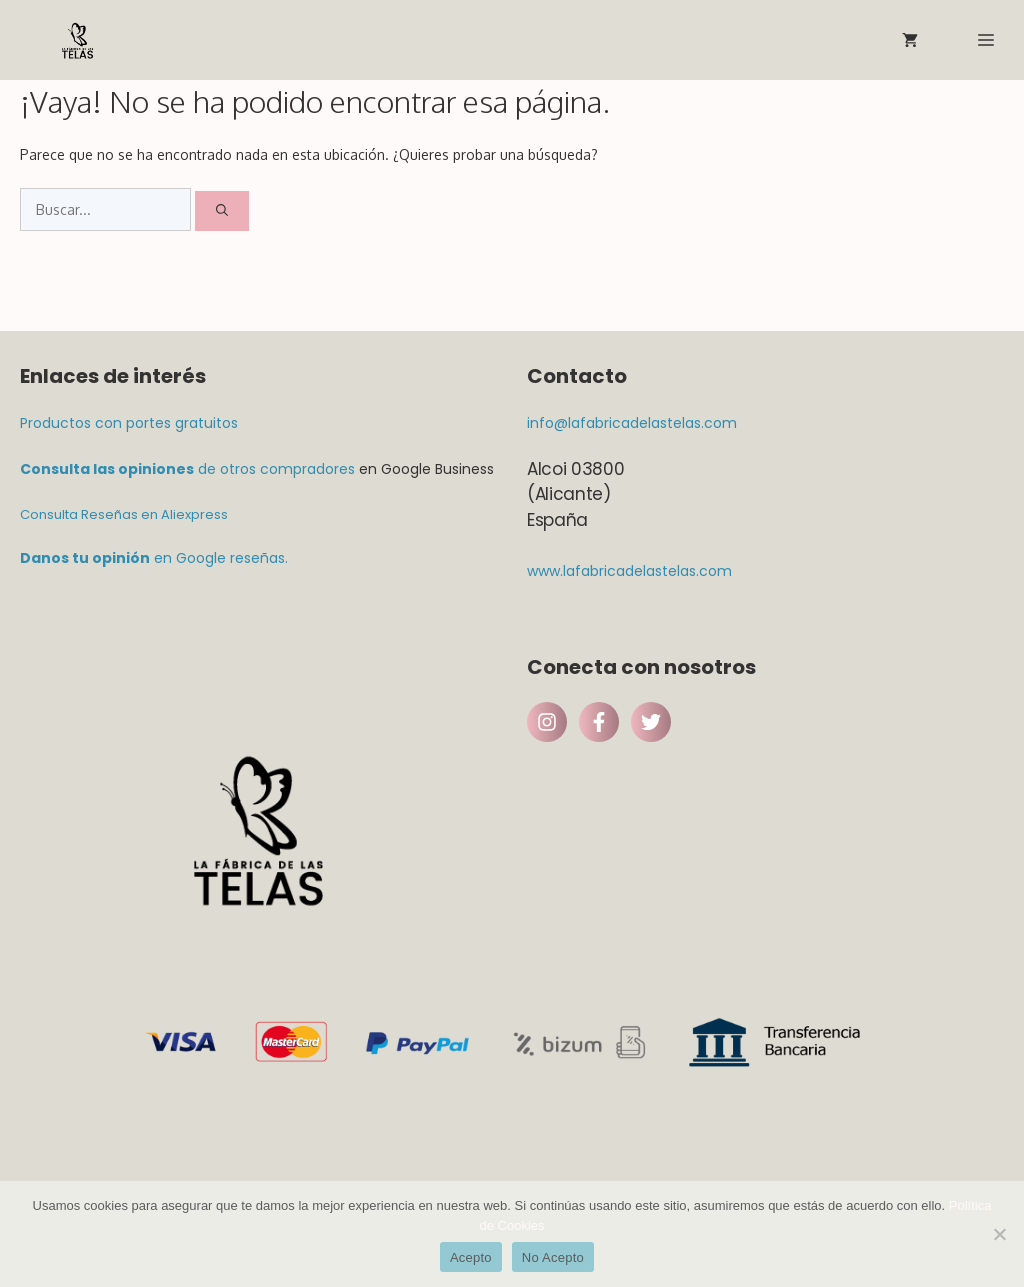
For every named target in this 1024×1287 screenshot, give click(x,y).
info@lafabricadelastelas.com (632, 423)
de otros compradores (187, 469)
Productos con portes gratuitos (129, 423)
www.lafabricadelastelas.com (629, 571)
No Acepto (553, 1257)
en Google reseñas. (154, 558)
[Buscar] (222, 211)
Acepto (471, 1257)
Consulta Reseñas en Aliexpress (124, 514)
